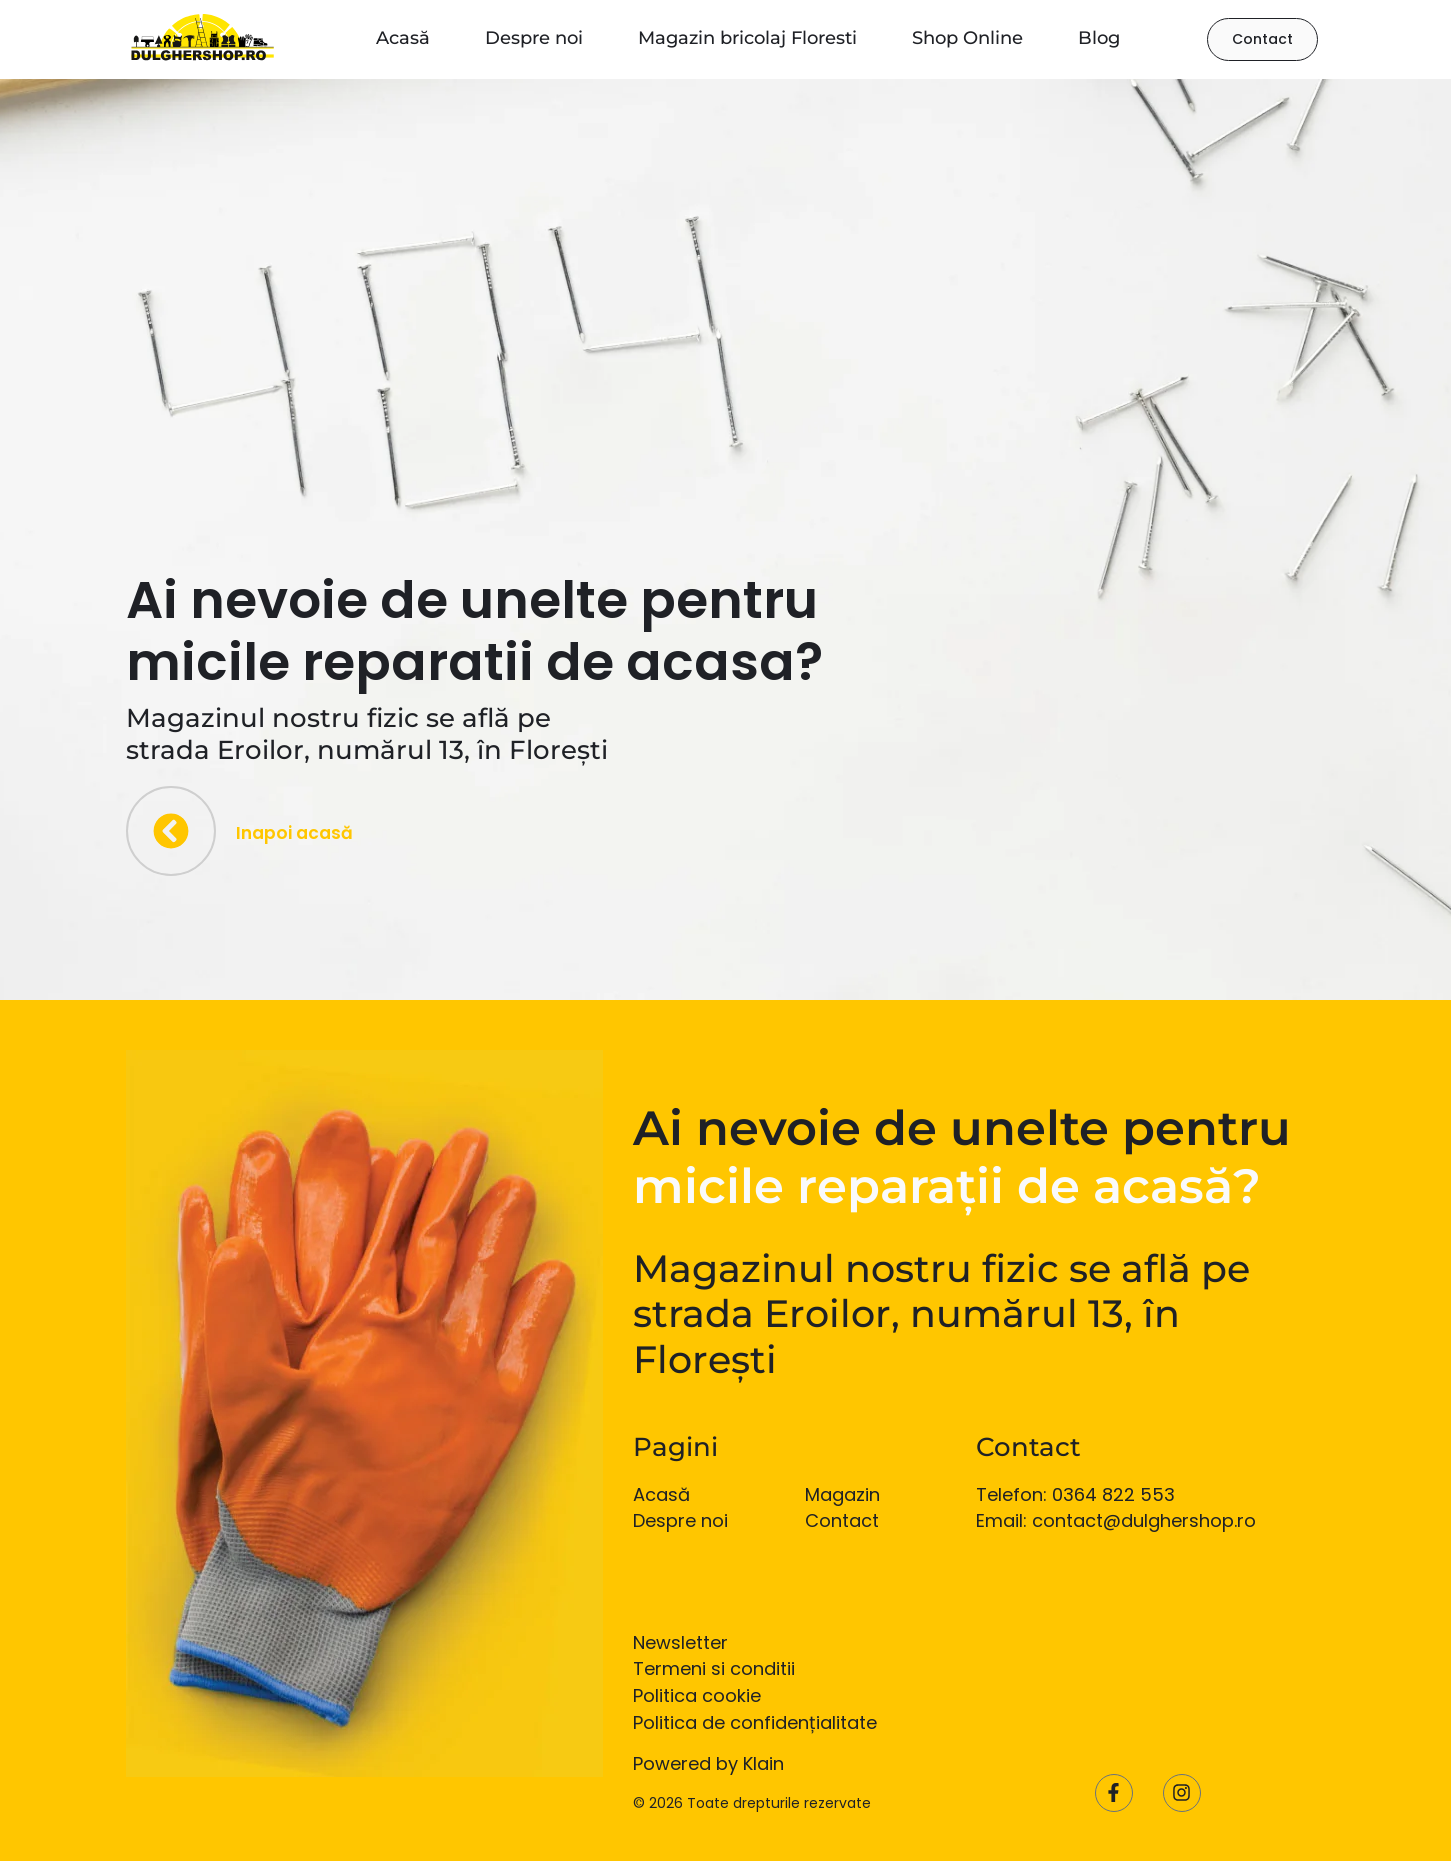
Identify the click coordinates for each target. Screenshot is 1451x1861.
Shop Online (967, 38)
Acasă (403, 38)
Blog (1099, 38)
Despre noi (534, 38)
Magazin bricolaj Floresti (747, 38)
